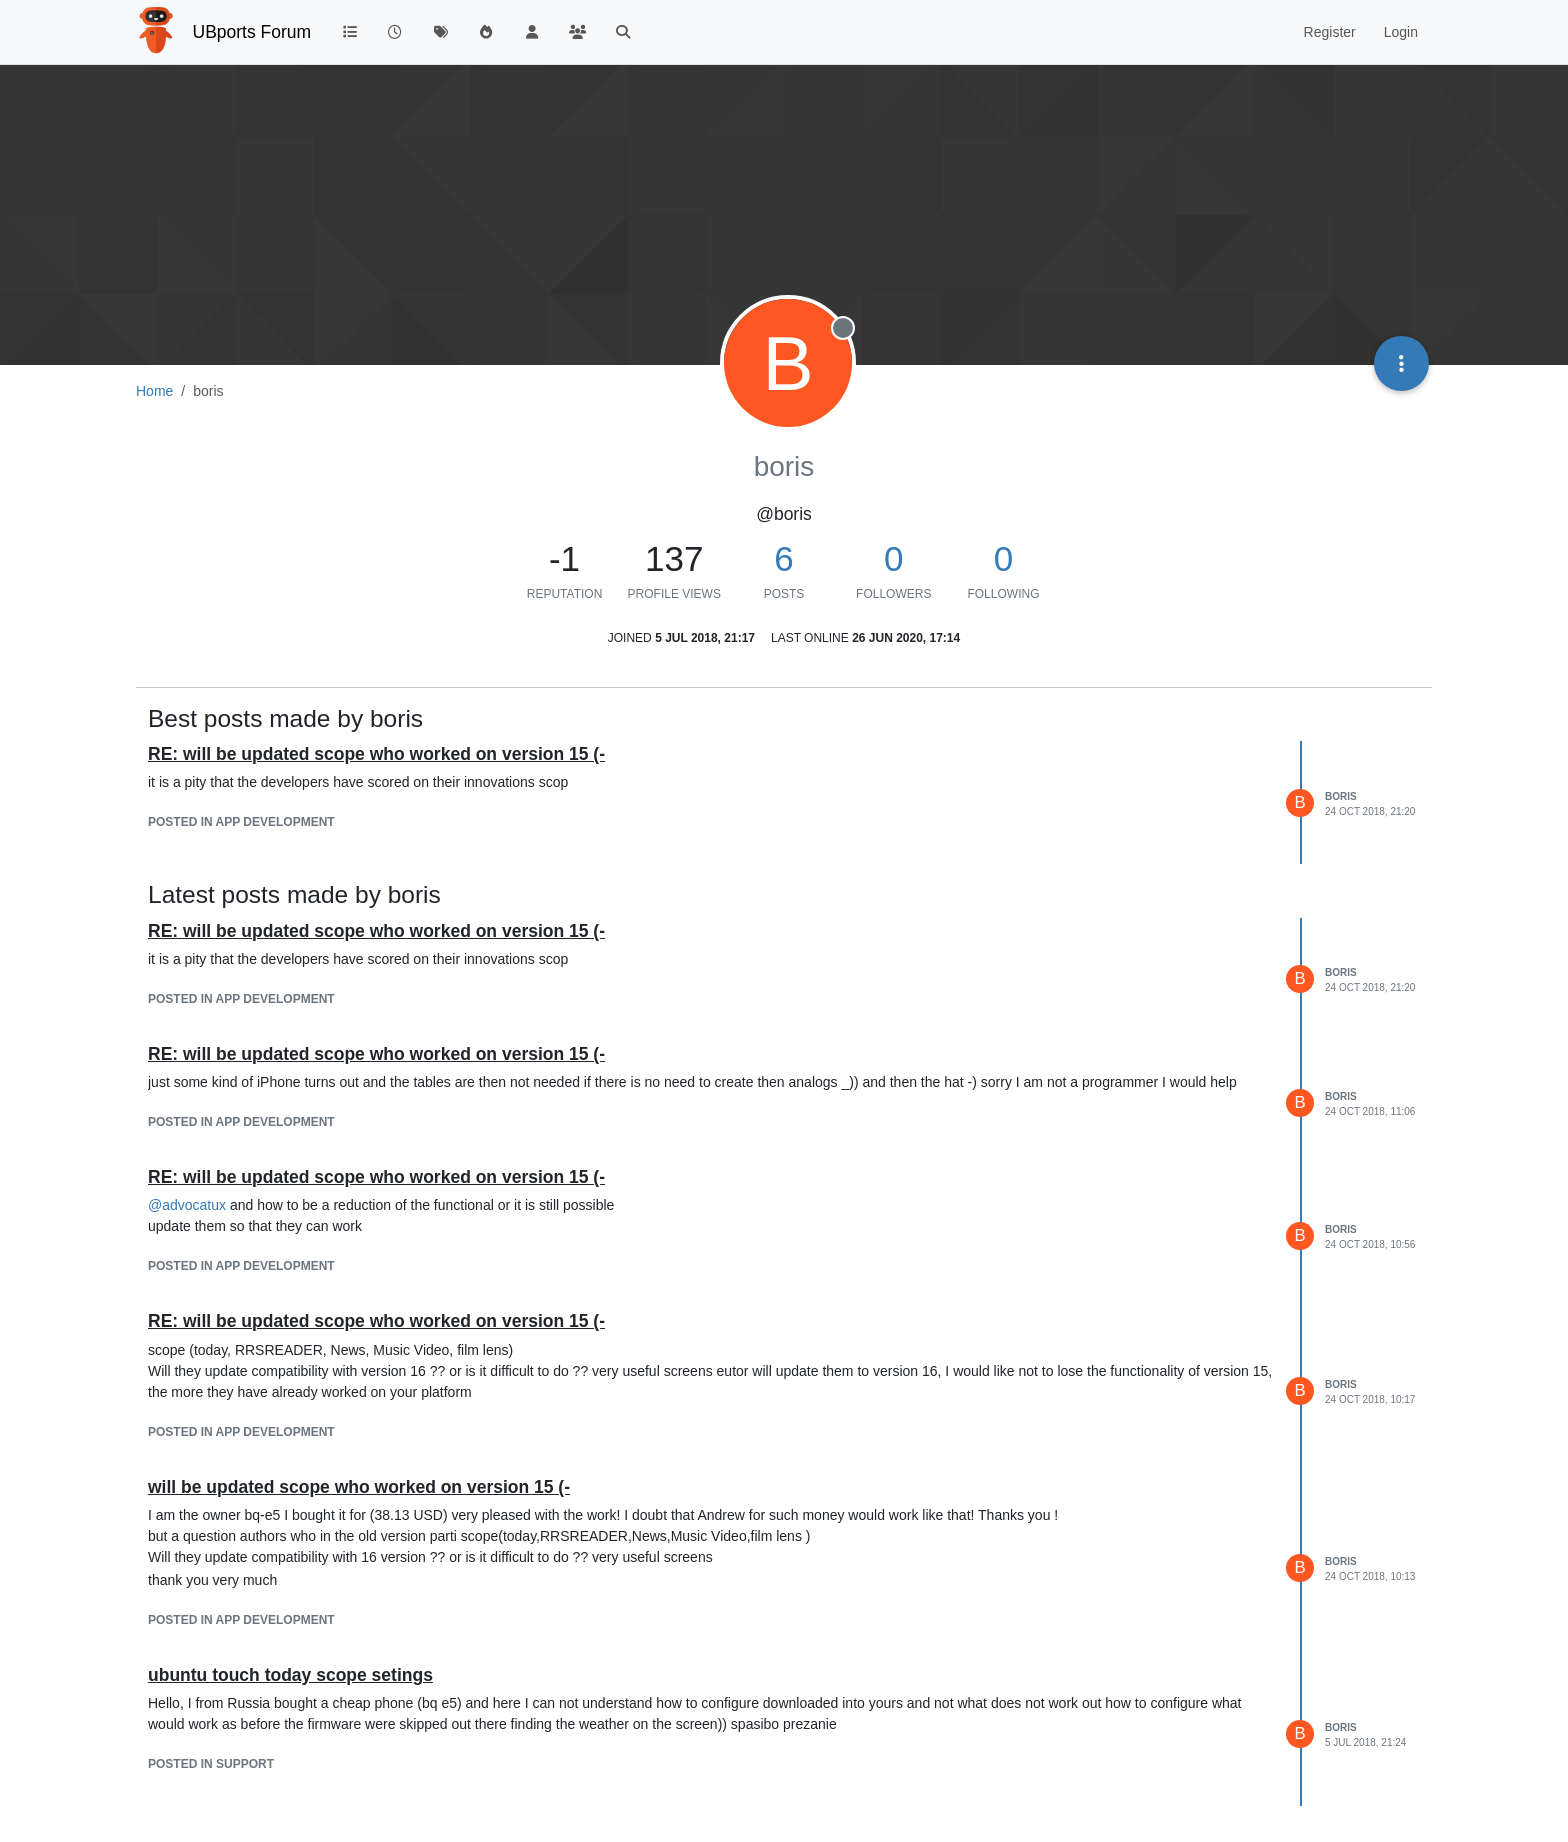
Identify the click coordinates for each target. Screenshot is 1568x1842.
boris (1341, 796)
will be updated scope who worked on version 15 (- (359, 1487)
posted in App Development (241, 822)
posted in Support (211, 1764)
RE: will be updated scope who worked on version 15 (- (376, 754)
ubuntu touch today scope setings (290, 1675)
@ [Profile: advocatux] (187, 1205)
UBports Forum (252, 32)
